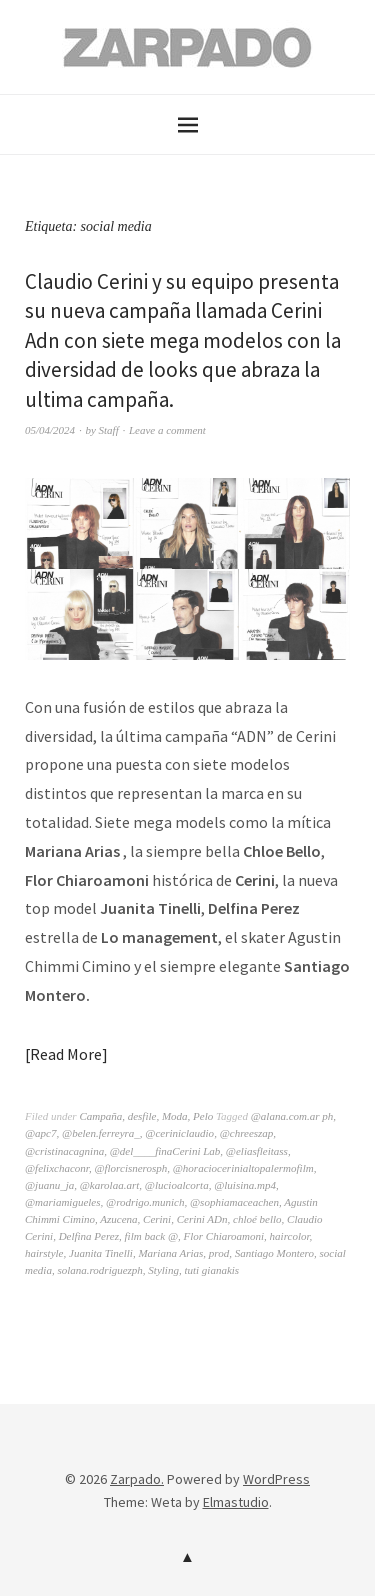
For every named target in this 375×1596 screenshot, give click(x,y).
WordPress (276, 1479)
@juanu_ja (49, 1185)
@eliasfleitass (257, 1151)
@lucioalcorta (177, 1185)
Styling (163, 1270)
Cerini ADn (202, 1219)
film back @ (152, 1236)
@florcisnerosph (130, 1168)
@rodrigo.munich (145, 1202)
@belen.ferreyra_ (101, 1133)
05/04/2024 (50, 430)
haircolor (290, 1236)
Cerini (157, 1219)
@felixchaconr (57, 1168)
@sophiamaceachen (234, 1202)
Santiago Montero (274, 1253)
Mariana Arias (170, 1253)
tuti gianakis (211, 1270)
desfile (142, 1116)
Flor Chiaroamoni (224, 1236)
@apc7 (41, 1133)
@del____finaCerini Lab (165, 1151)
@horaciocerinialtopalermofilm (243, 1168)
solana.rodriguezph (99, 1270)
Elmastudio (236, 1502)
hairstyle (44, 1253)
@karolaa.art (110, 1185)
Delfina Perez (89, 1236)
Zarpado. (137, 1479)
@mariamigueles (63, 1202)
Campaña (100, 1116)
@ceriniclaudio (179, 1133)
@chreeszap (247, 1133)
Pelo (203, 1116)
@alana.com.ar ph (292, 1116)
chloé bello (257, 1219)
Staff (109, 430)
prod (219, 1253)
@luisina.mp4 (245, 1185)
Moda (175, 1116)
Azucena (118, 1219)
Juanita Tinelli (101, 1253)
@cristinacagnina (64, 1151)
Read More (66, 1054)
